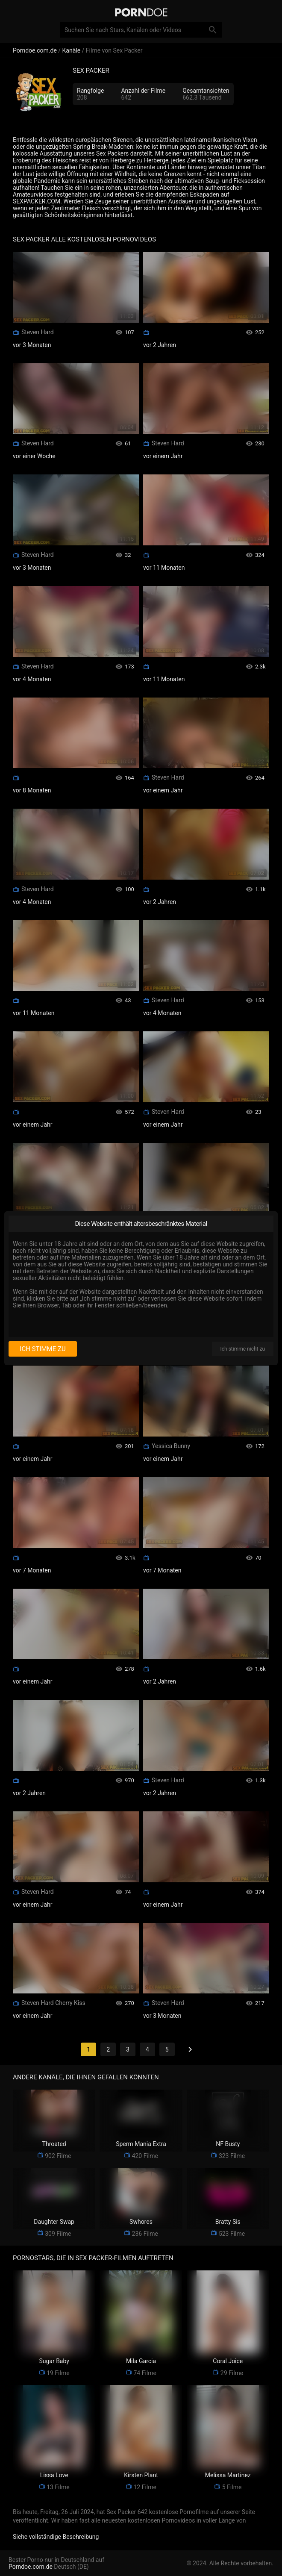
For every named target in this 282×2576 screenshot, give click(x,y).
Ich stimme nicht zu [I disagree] (242, 1349)
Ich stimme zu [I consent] (42, 1349)
